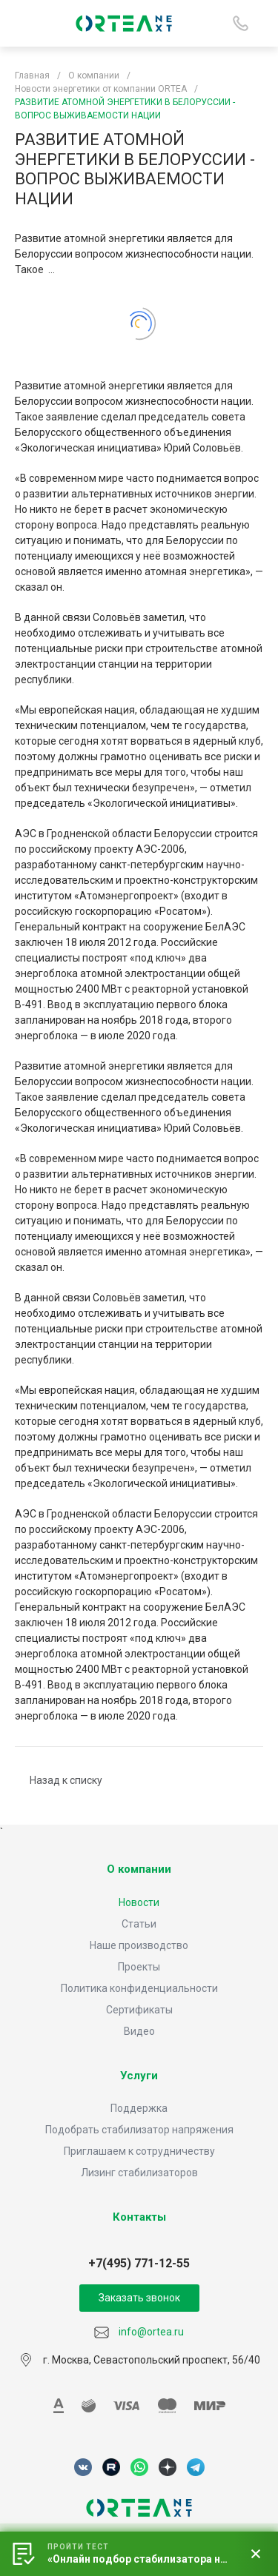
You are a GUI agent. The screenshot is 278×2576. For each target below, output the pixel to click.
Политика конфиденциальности (139, 1988)
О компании (139, 1869)
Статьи (139, 1924)
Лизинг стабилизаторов (139, 2172)
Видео (139, 2031)
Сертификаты (139, 2010)
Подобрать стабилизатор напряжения (139, 2130)
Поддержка (139, 2108)
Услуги (139, 2075)
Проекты (139, 1967)
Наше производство (139, 1945)
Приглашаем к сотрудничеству (139, 2151)
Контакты (139, 2217)
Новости (139, 1902)
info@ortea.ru (139, 2332)
